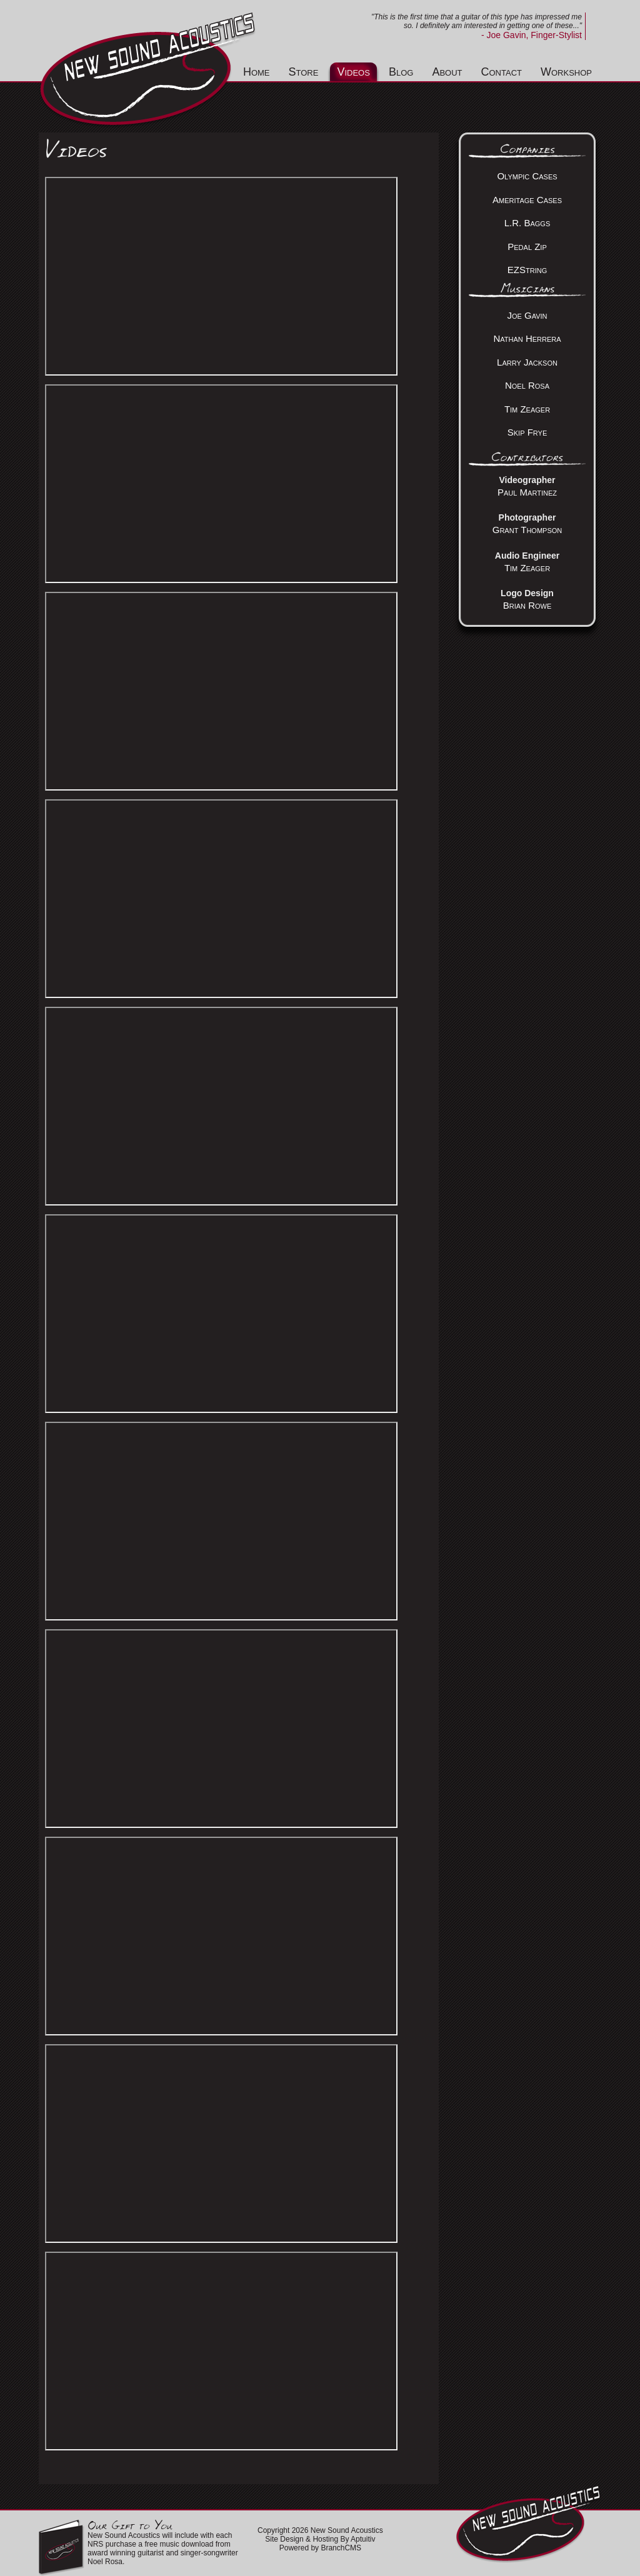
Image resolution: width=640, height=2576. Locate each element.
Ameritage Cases (527, 199)
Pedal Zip (527, 246)
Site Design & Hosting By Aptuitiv (320, 2539)
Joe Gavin (527, 315)
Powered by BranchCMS (320, 2548)
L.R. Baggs (527, 222)
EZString (527, 269)
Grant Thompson (527, 529)
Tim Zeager (527, 409)
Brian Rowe (527, 605)
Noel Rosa (527, 385)
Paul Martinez (527, 492)
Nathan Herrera (527, 338)
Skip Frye (527, 432)
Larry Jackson (527, 362)
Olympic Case (524, 176)
